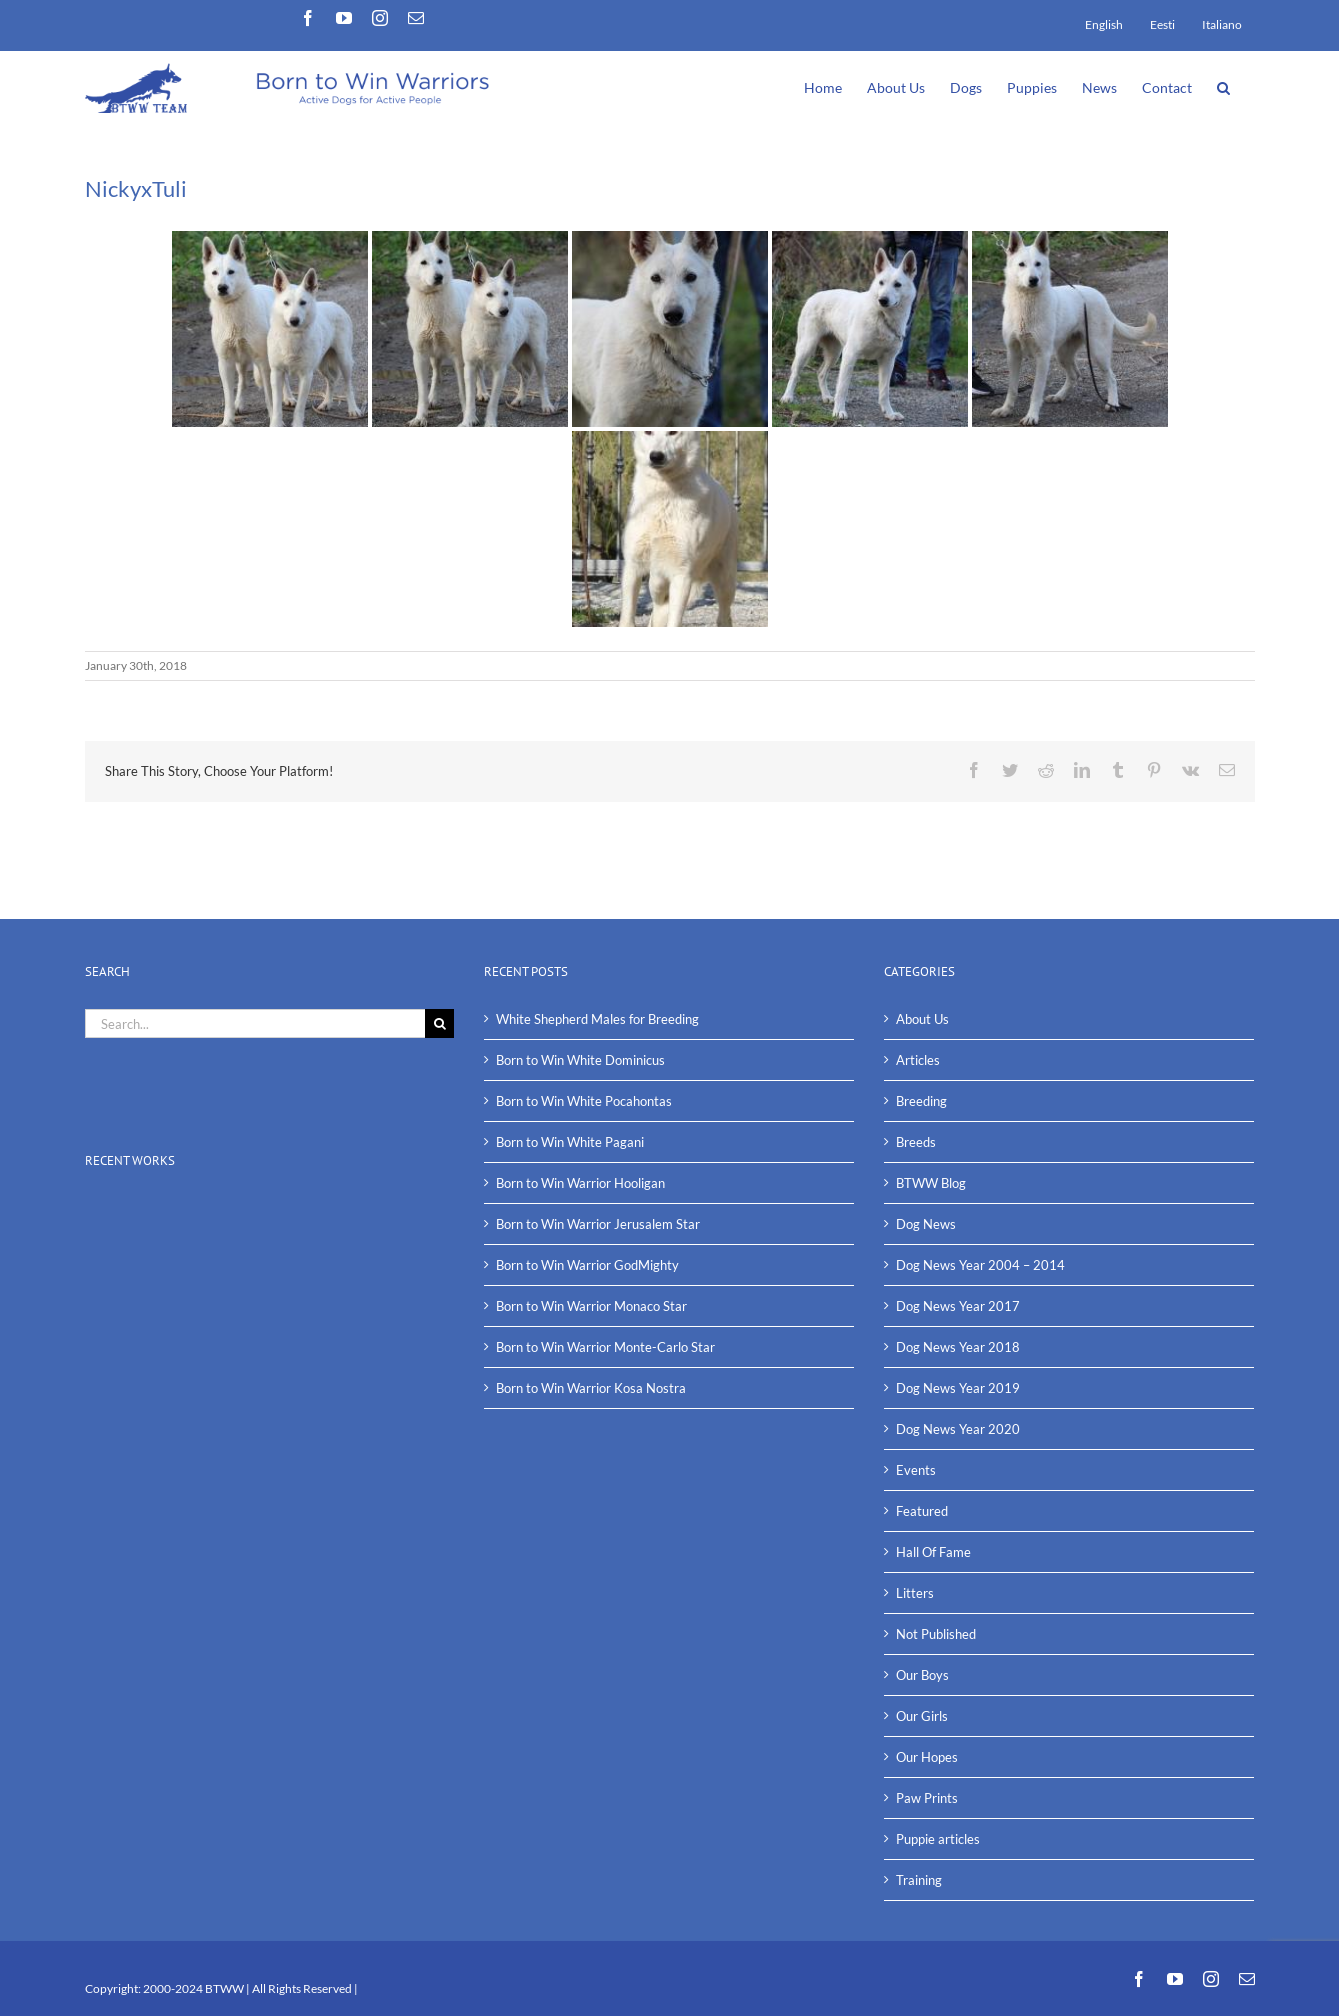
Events (916, 1470)
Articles (918, 1060)
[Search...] (255, 1023)
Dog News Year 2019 (958, 1388)
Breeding (921, 1101)
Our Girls (922, 1716)
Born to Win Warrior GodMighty (587, 1265)
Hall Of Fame (933, 1552)
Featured (922, 1511)
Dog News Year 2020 (958, 1429)
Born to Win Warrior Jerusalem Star (598, 1224)
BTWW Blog (931, 1183)
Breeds (916, 1142)
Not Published (936, 1634)
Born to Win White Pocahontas (584, 1101)
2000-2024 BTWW (194, 1988)
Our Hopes (927, 1757)
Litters (915, 1593)
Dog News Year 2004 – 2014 (980, 1265)
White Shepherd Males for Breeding (597, 1019)
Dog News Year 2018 (958, 1347)
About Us (922, 1019)
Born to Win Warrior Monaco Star (591, 1306)
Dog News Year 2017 (958, 1306)
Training (919, 1880)
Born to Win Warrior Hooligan (580, 1183)
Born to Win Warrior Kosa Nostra (591, 1388)
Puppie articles (938, 1839)
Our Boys (922, 1675)
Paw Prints (927, 1798)
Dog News (926, 1224)
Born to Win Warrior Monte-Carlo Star (605, 1347)
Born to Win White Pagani (570, 1142)
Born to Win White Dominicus (580, 1060)
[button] (1223, 86)
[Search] (439, 1023)
